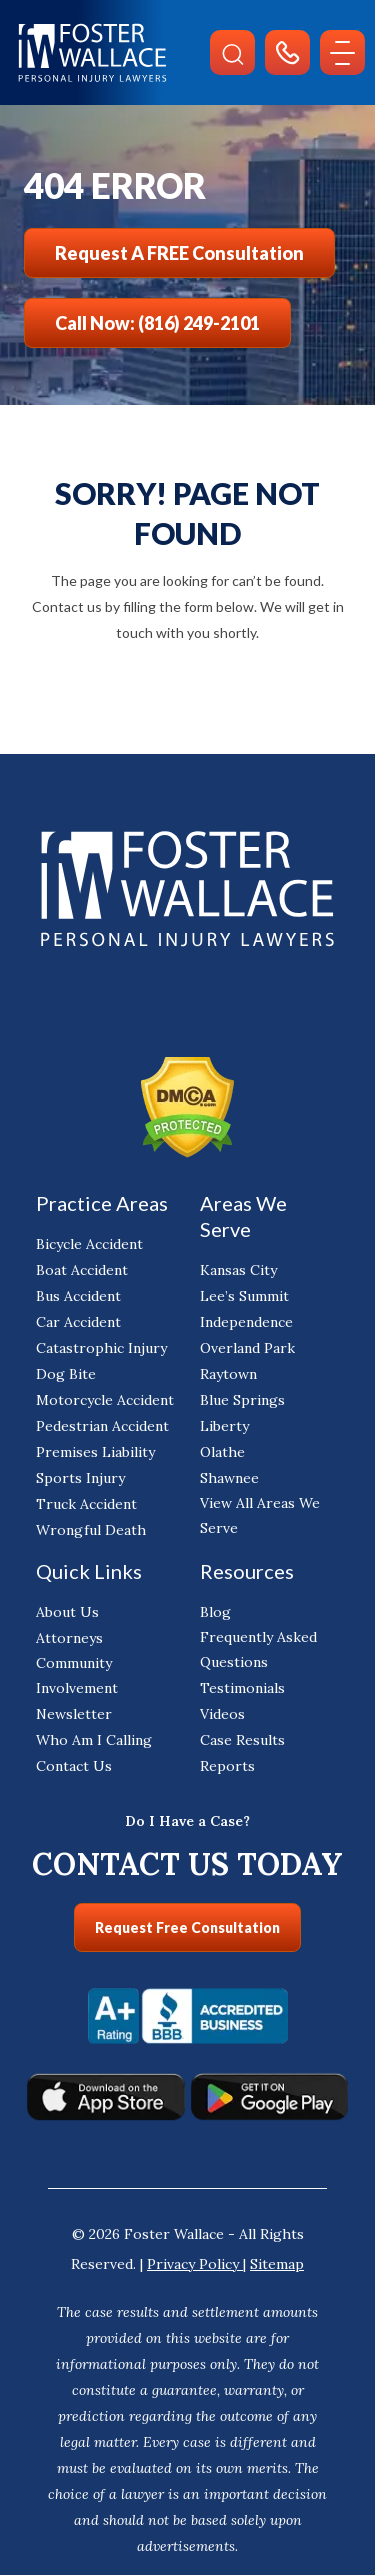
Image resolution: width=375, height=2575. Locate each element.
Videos (222, 1714)
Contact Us (74, 1766)
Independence (246, 1322)
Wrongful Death (91, 1530)
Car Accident (78, 1322)
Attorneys (69, 1638)
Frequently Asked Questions (258, 1649)
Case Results (242, 1740)
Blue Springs (242, 1400)
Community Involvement (77, 1675)
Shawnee (229, 1478)
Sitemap (277, 2264)
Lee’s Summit (244, 1296)
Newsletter (74, 1714)
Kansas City (238, 1270)
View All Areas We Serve (260, 1515)
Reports (227, 1766)
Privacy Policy (195, 2264)
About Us (67, 1612)
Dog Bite (66, 1374)
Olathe (222, 1452)
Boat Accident (82, 1270)
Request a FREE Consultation (179, 253)
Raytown (228, 1374)
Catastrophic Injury (101, 1348)
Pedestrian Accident (102, 1426)
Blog (215, 1612)
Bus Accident (78, 1296)
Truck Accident (86, 1504)
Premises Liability (95, 1452)
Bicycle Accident (89, 1244)
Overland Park (247, 1348)
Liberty (224, 1426)
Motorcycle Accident (105, 1400)
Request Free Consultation (187, 1927)
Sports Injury (80, 1478)
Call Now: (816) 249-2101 (157, 323)
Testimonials (242, 1688)
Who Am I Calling (94, 1740)
